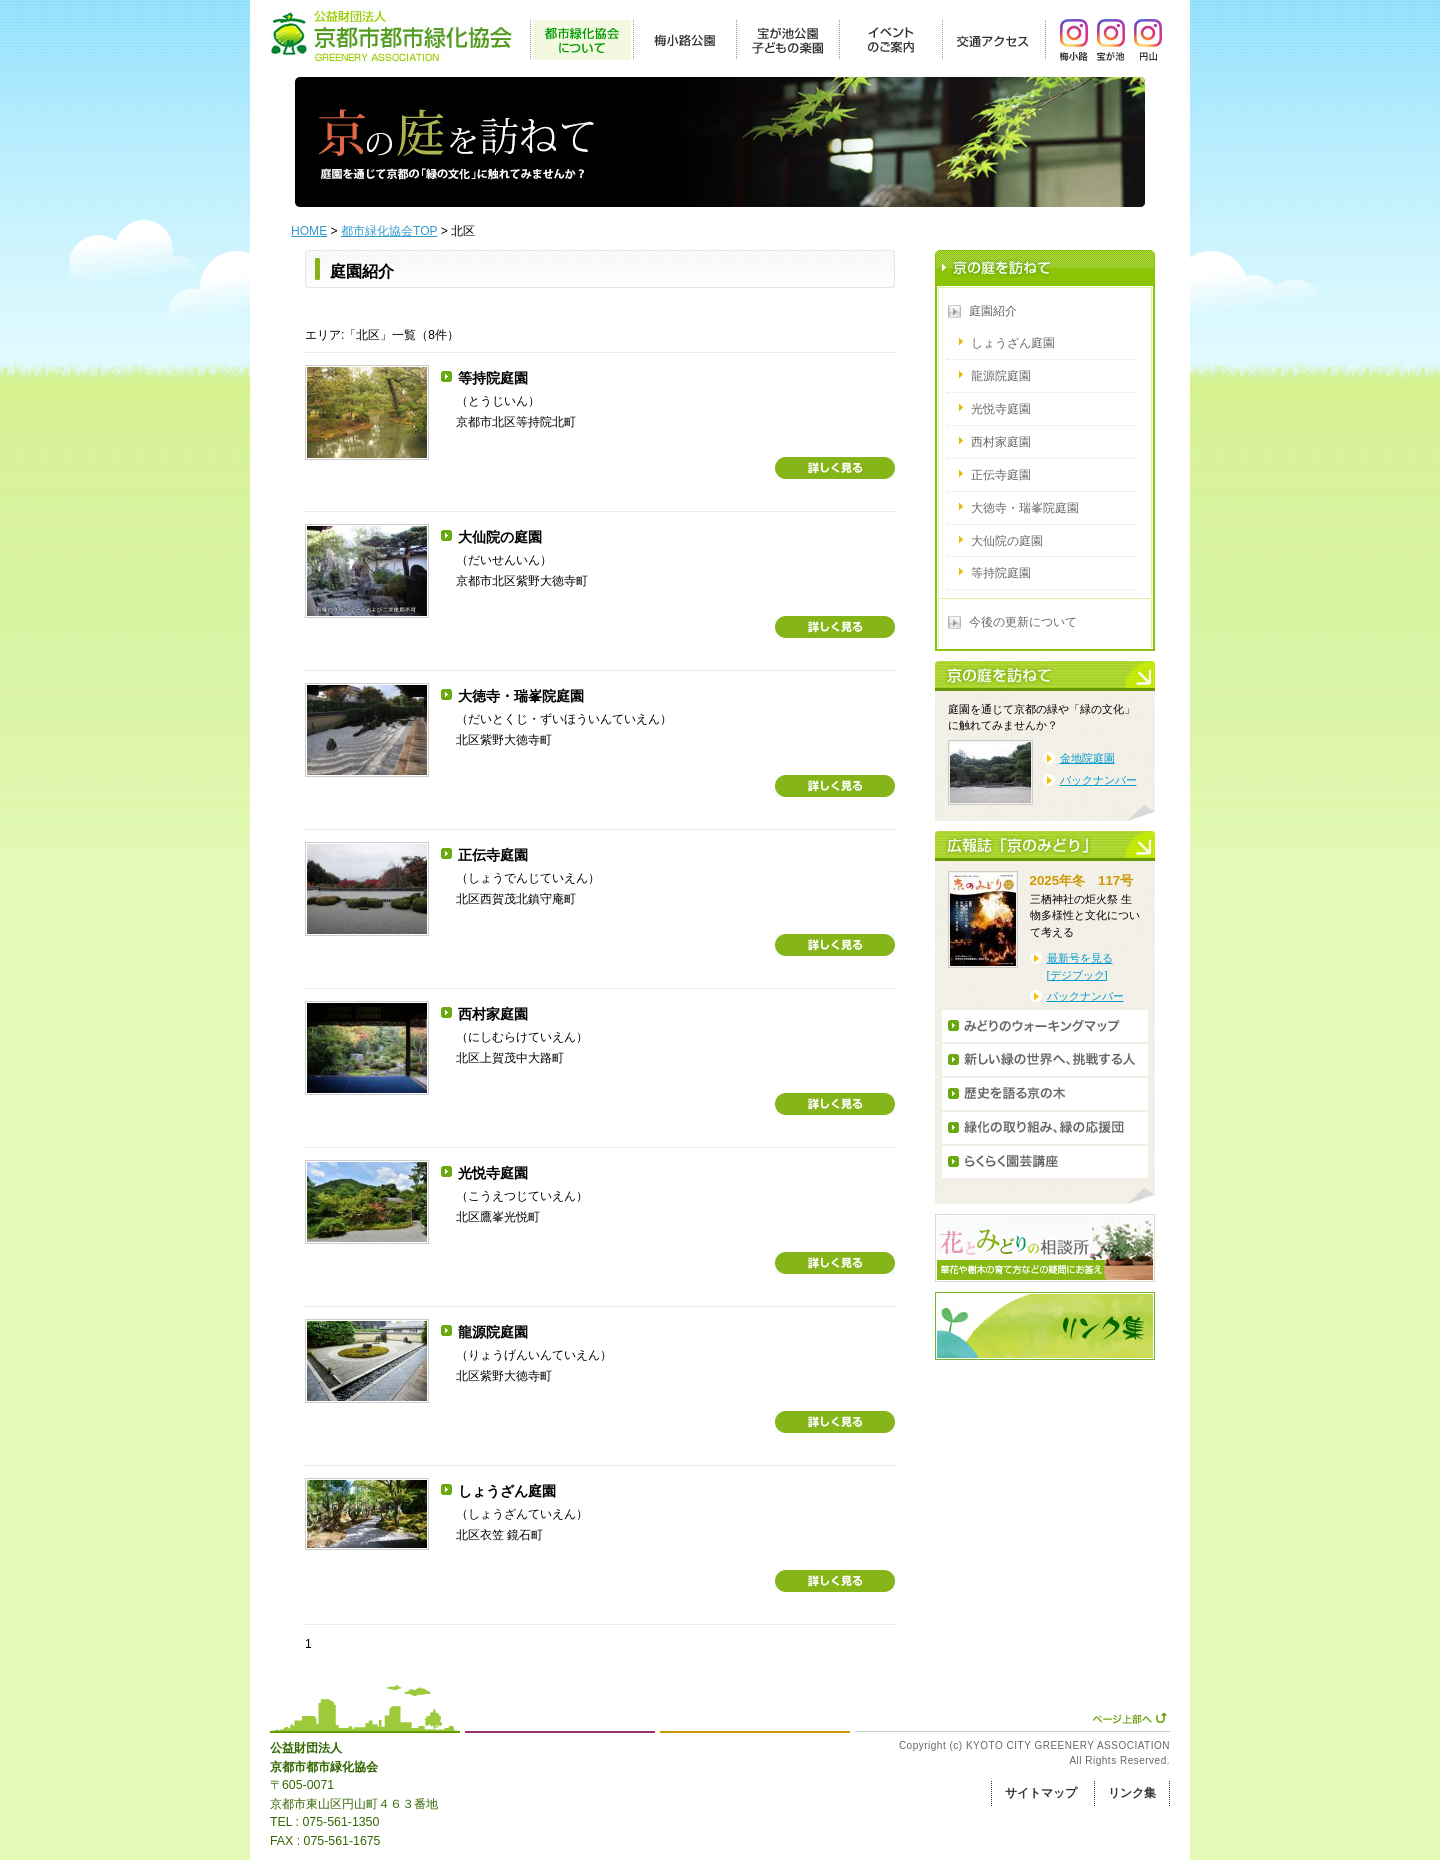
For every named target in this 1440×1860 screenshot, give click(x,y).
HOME (309, 231)
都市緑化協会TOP (389, 231)
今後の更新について (1023, 622)
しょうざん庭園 (507, 1491)
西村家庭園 (493, 1014)
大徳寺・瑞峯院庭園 (521, 696)
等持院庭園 (493, 378)
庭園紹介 (993, 311)
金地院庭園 (1087, 758)
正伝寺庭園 (493, 855)
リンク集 (1132, 1793)
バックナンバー (1098, 780)
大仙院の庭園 (500, 537)
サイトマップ (1041, 1793)
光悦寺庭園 (493, 1173)
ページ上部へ (1129, 1718)
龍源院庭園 (493, 1332)
